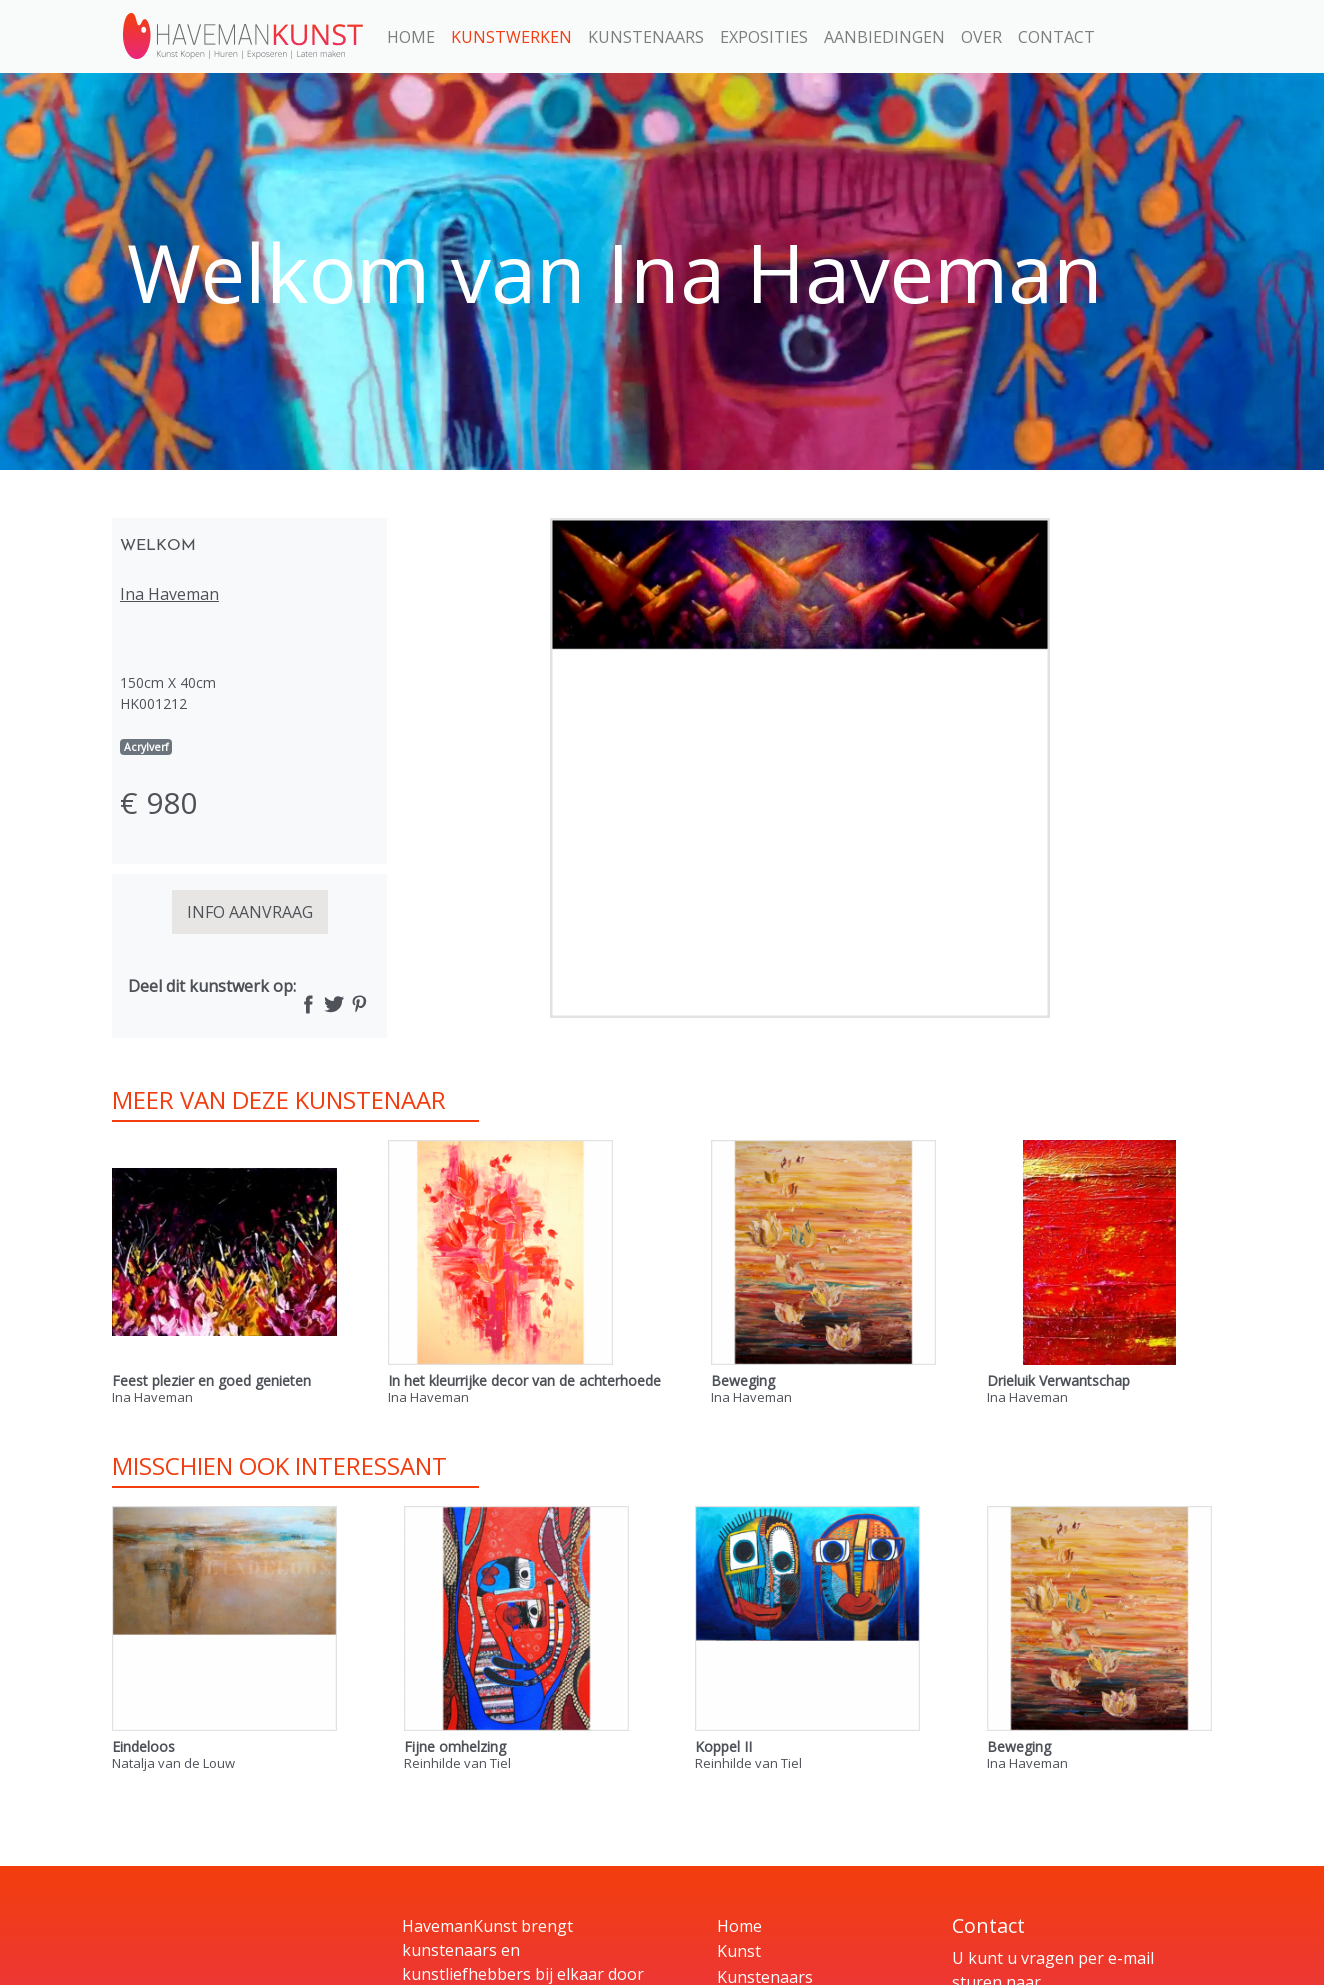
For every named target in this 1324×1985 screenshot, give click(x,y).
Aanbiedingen (884, 37)
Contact (1056, 37)
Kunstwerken (511, 37)
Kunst (739, 1951)
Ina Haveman (169, 594)
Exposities (764, 37)
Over (981, 37)
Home (411, 37)
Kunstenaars (646, 37)
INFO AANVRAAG (250, 912)
